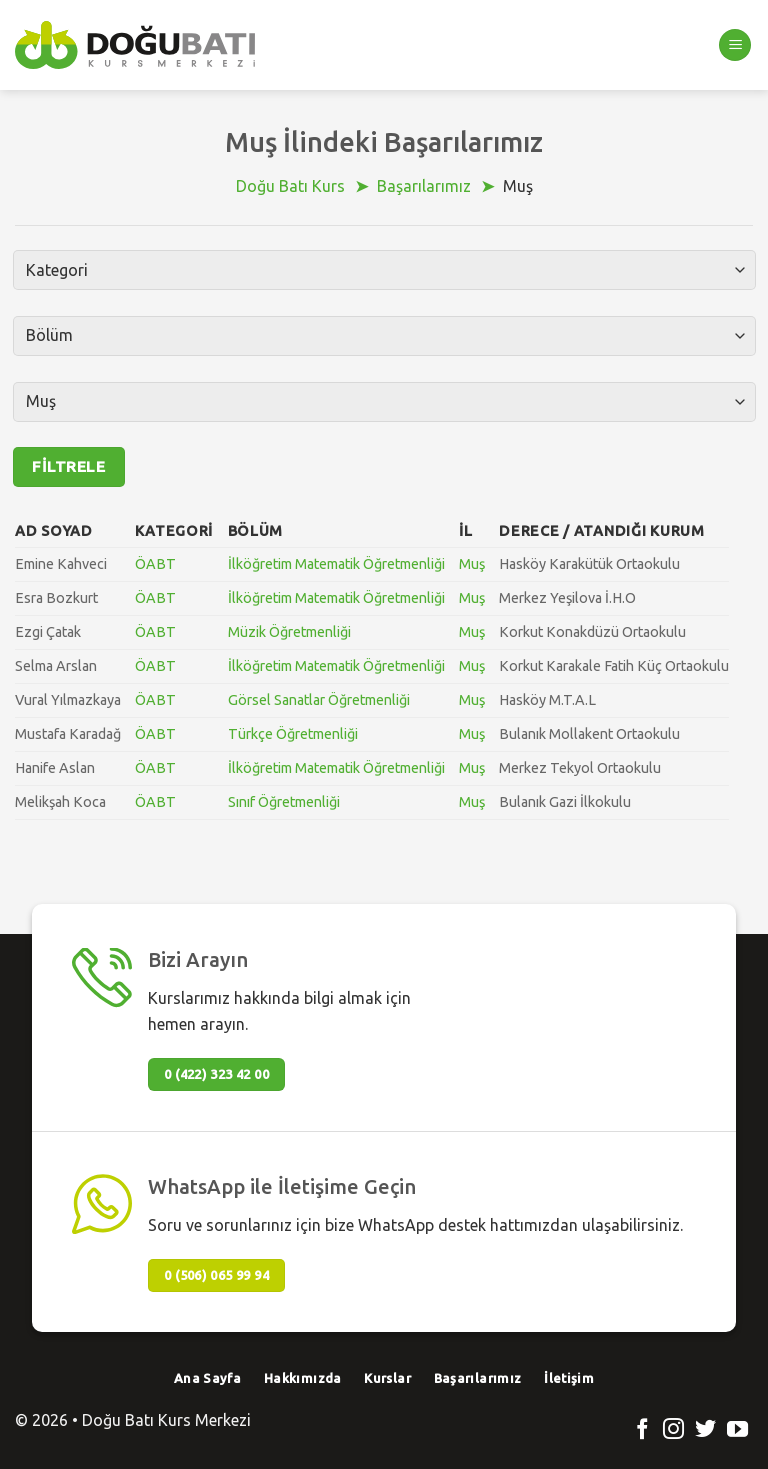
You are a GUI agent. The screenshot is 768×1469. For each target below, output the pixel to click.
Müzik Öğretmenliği (289, 632)
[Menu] (735, 45)
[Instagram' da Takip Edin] (673, 1430)
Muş (472, 564)
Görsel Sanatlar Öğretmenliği (319, 700)
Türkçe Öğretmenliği (293, 734)
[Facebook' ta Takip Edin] (642, 1430)
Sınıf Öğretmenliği (284, 802)
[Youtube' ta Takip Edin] (737, 1430)
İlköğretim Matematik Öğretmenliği (336, 564)
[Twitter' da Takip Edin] (705, 1430)
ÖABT (155, 564)
